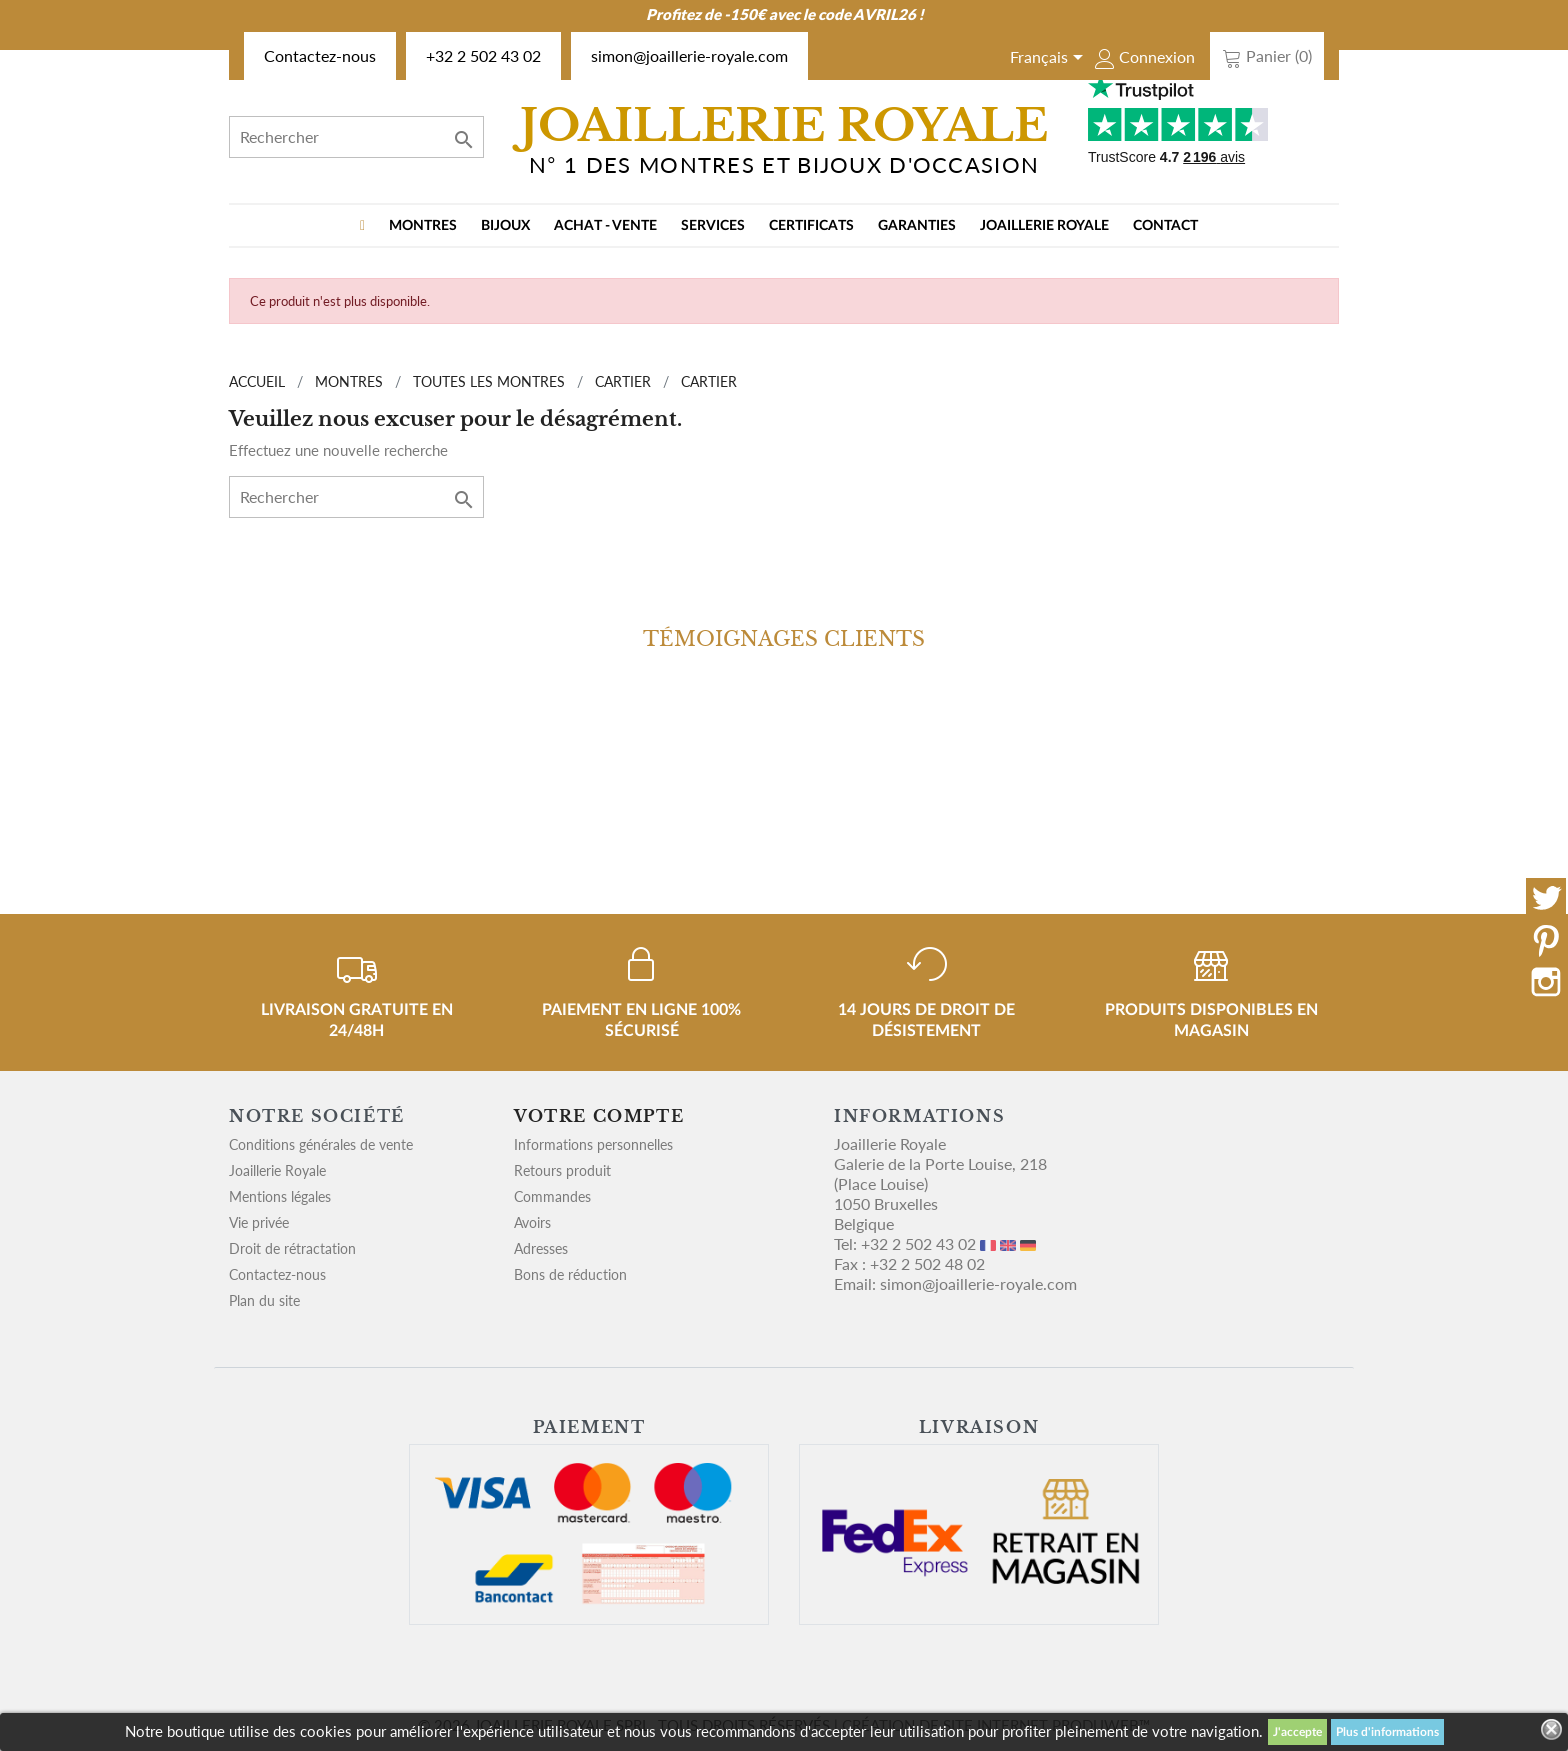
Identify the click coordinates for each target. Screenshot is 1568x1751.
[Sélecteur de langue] (1050, 59)
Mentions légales (280, 1196)
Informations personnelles (593, 1144)
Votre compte (599, 1116)
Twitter (1546, 898)
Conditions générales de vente (321, 1144)
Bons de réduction (570, 1274)
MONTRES (423, 226)
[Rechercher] (356, 137)
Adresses (541, 1248)
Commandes (552, 1196)
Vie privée (259, 1222)
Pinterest (1546, 940)
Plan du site (264, 1300)
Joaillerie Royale (1044, 226)
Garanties (917, 226)
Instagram (1546, 982)
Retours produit (562, 1170)
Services (713, 226)
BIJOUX (505, 226)
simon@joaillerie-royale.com (689, 55)
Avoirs (532, 1222)
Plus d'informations (1387, 1732)
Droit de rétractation (292, 1248)
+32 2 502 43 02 (483, 55)
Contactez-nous (320, 55)
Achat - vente (605, 226)
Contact (1165, 226)
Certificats (811, 226)
